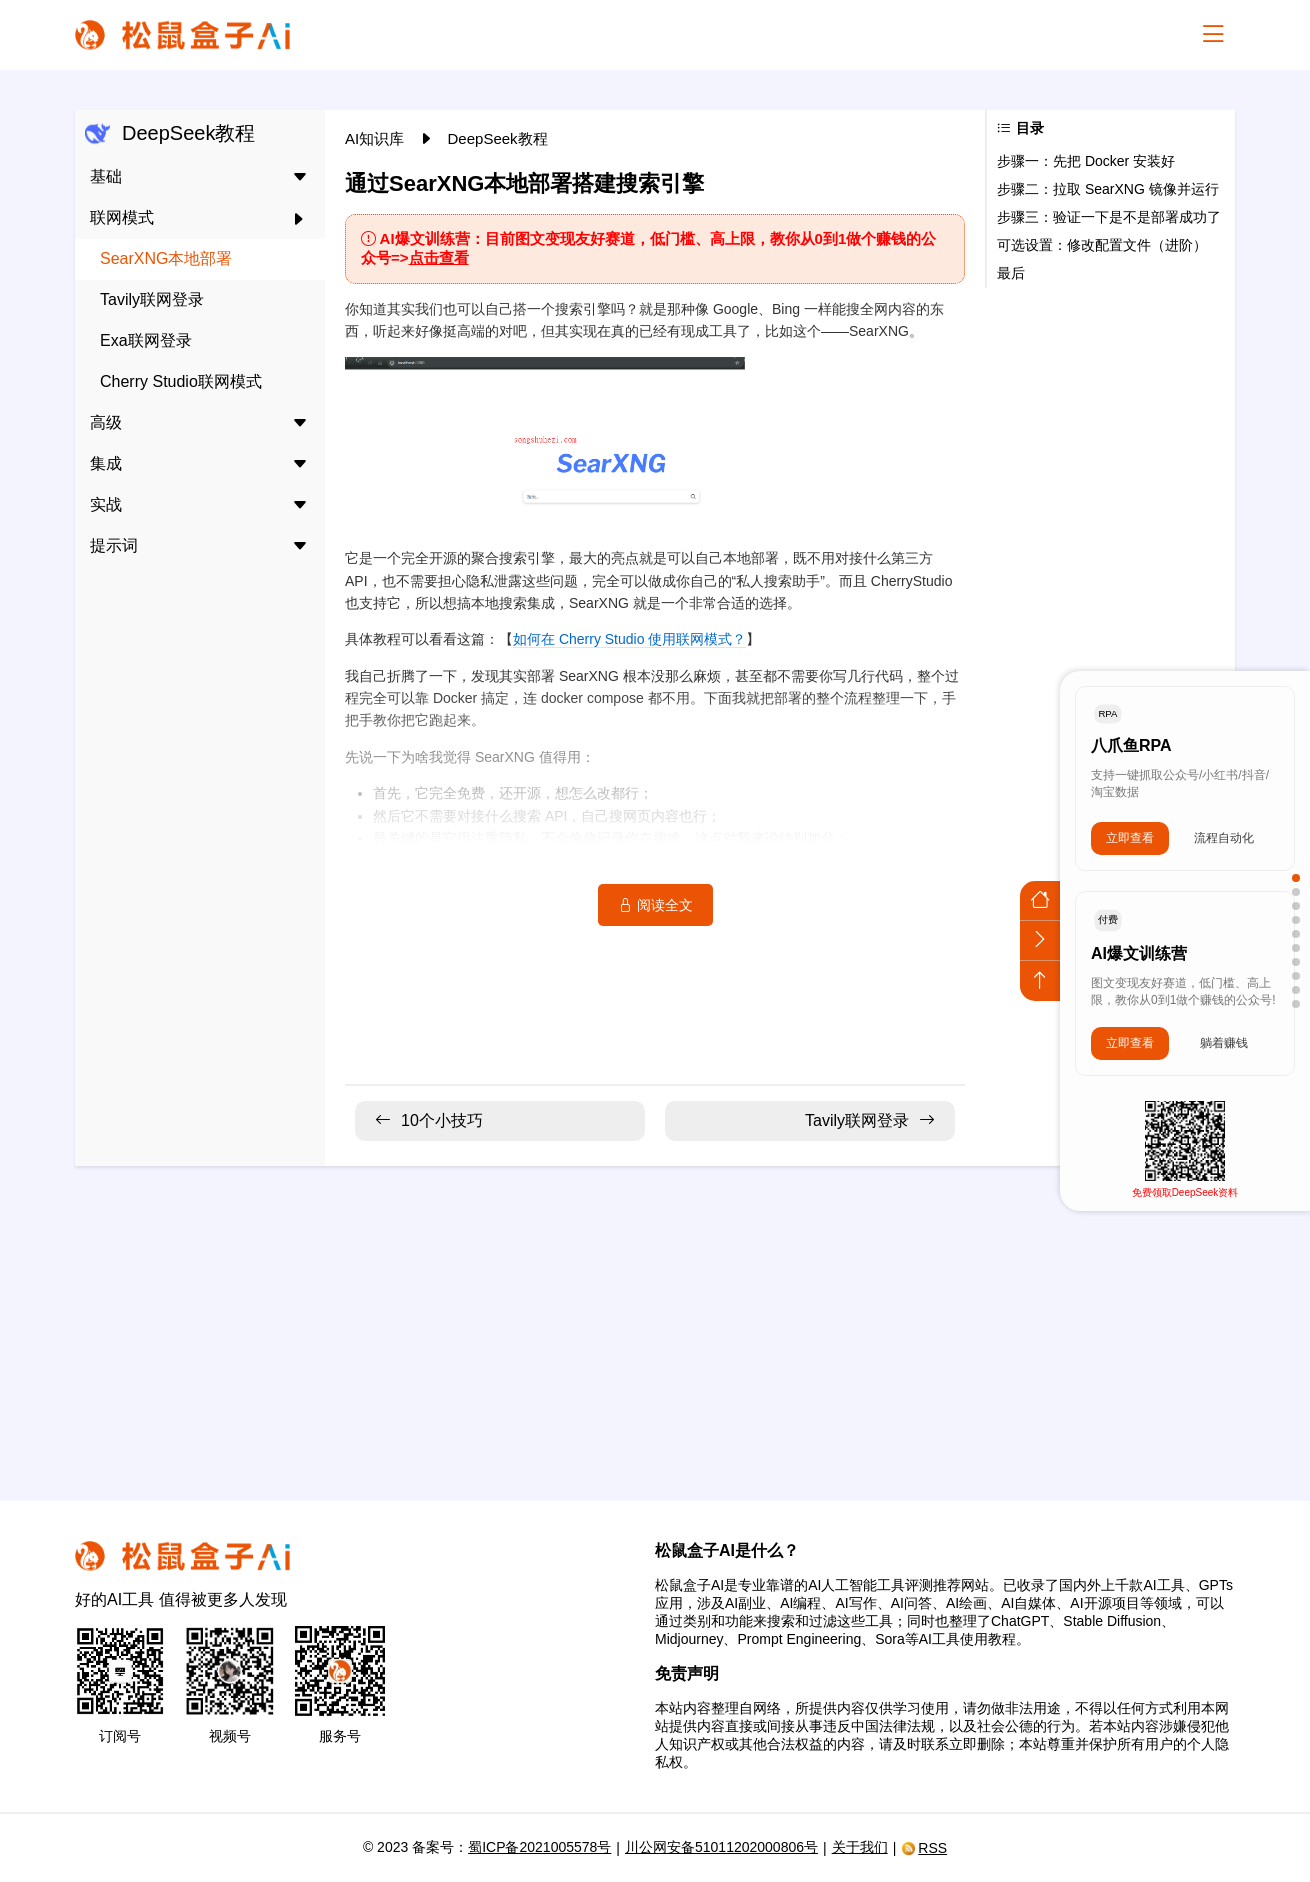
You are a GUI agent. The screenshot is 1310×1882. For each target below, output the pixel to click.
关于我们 (860, 1847)
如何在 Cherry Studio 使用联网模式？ (629, 639)
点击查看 (439, 257)
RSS (924, 1848)
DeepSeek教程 (498, 138)
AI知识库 (376, 138)
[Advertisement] (655, 1321)
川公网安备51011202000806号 (721, 1847)
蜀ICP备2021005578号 (539, 1847)
